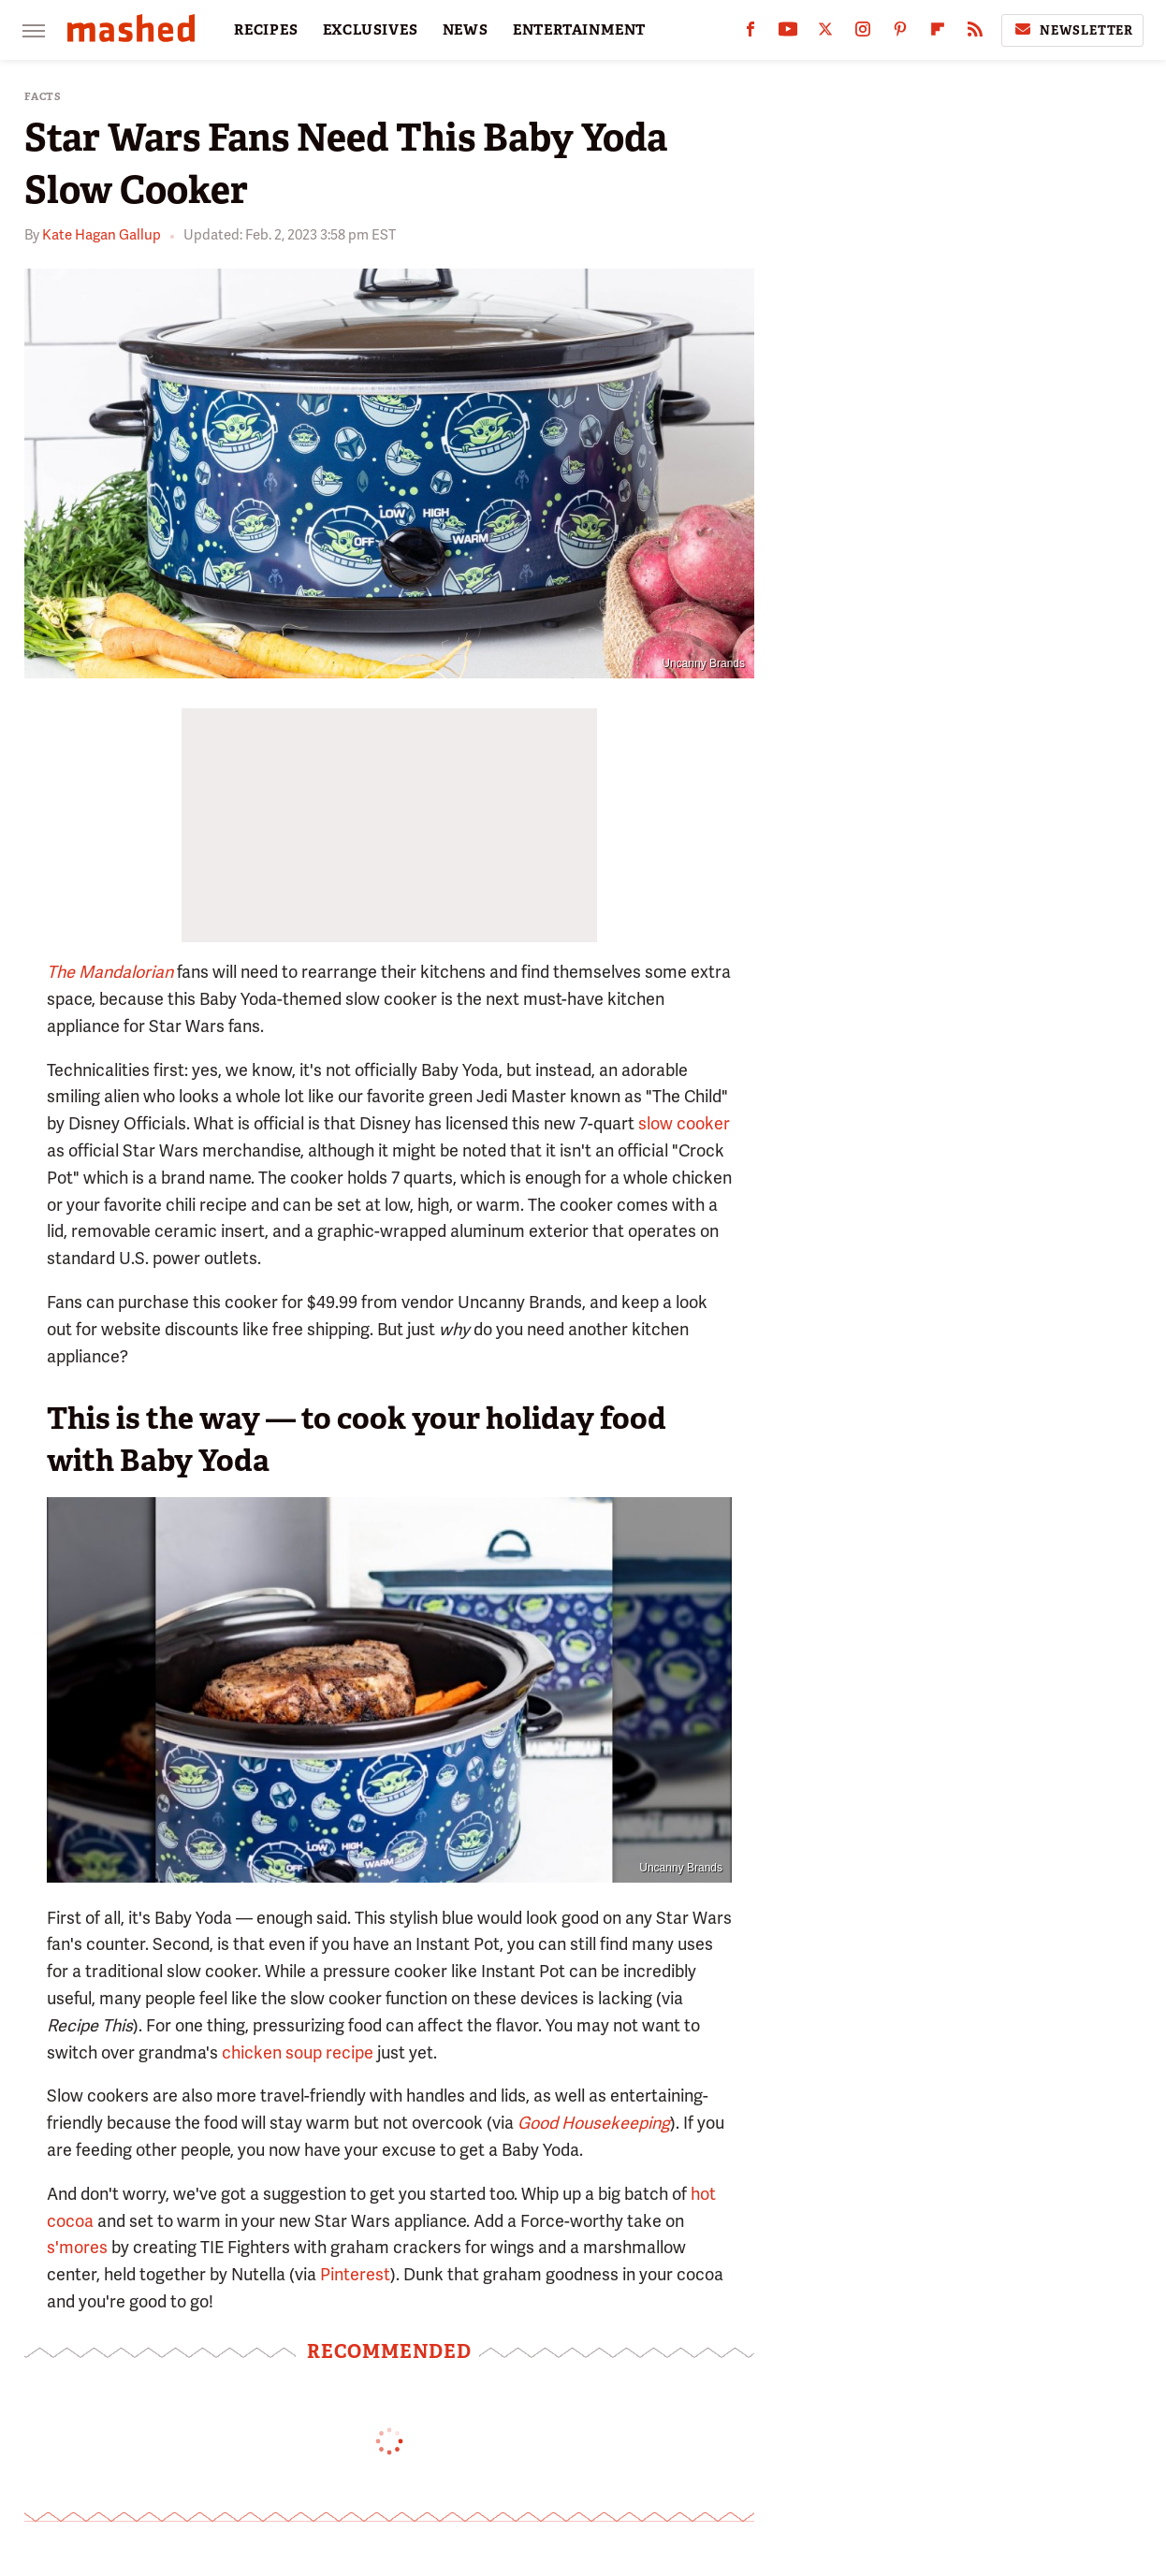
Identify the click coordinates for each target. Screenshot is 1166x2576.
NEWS (465, 30)
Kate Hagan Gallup (101, 235)
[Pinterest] (900, 33)
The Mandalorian (110, 971)
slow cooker (684, 1123)
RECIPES (266, 30)
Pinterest (355, 2274)
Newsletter (1072, 30)
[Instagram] (863, 33)
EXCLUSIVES (370, 30)
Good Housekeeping (593, 2122)
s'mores (77, 2247)
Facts (43, 97)
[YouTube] (788, 33)
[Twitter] (825, 33)
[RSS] (975, 33)
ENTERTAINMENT (579, 30)
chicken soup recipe (297, 2052)
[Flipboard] (937, 33)
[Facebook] (750, 33)
